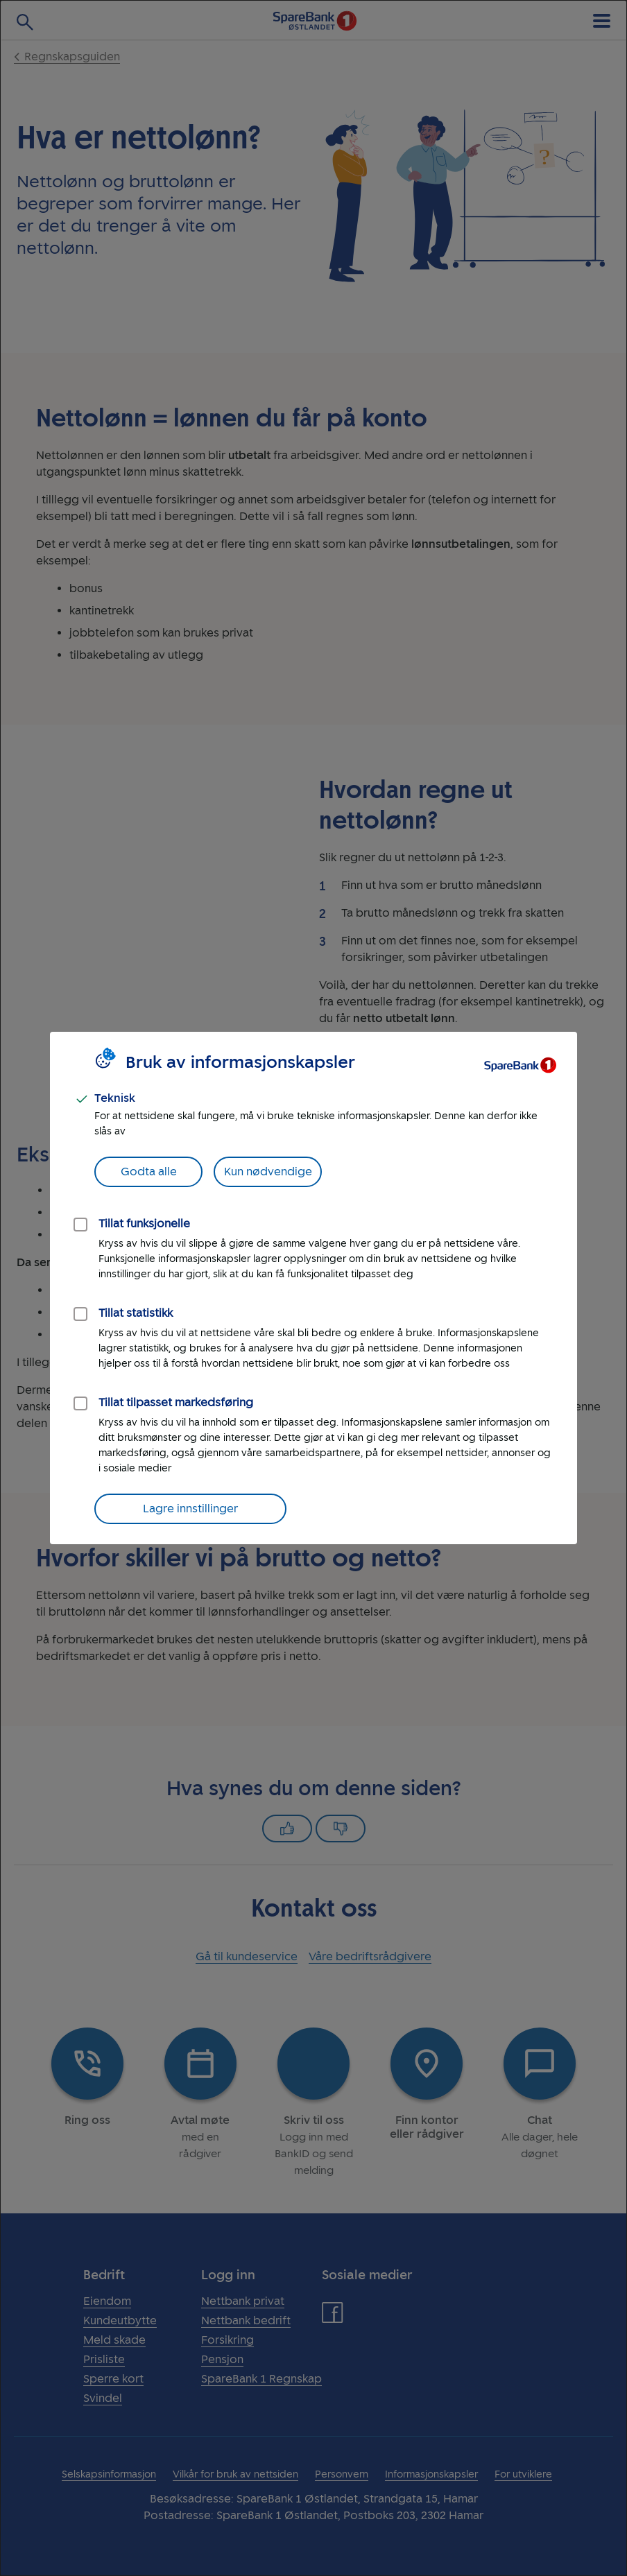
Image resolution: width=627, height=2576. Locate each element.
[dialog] (313, 1288)
